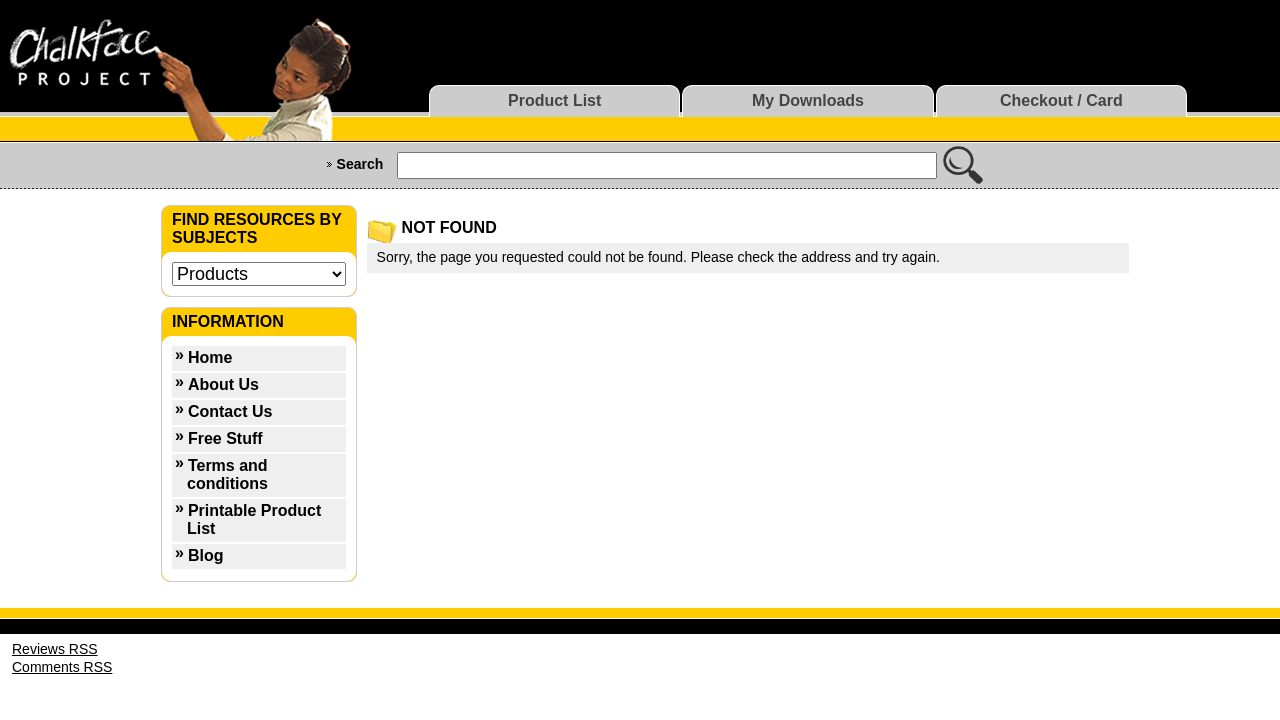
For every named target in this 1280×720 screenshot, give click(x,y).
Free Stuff (225, 438)
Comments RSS (62, 667)
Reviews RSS (55, 649)
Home (210, 357)
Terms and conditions (227, 474)
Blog (206, 555)
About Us (223, 384)
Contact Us (230, 411)
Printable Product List (254, 519)
